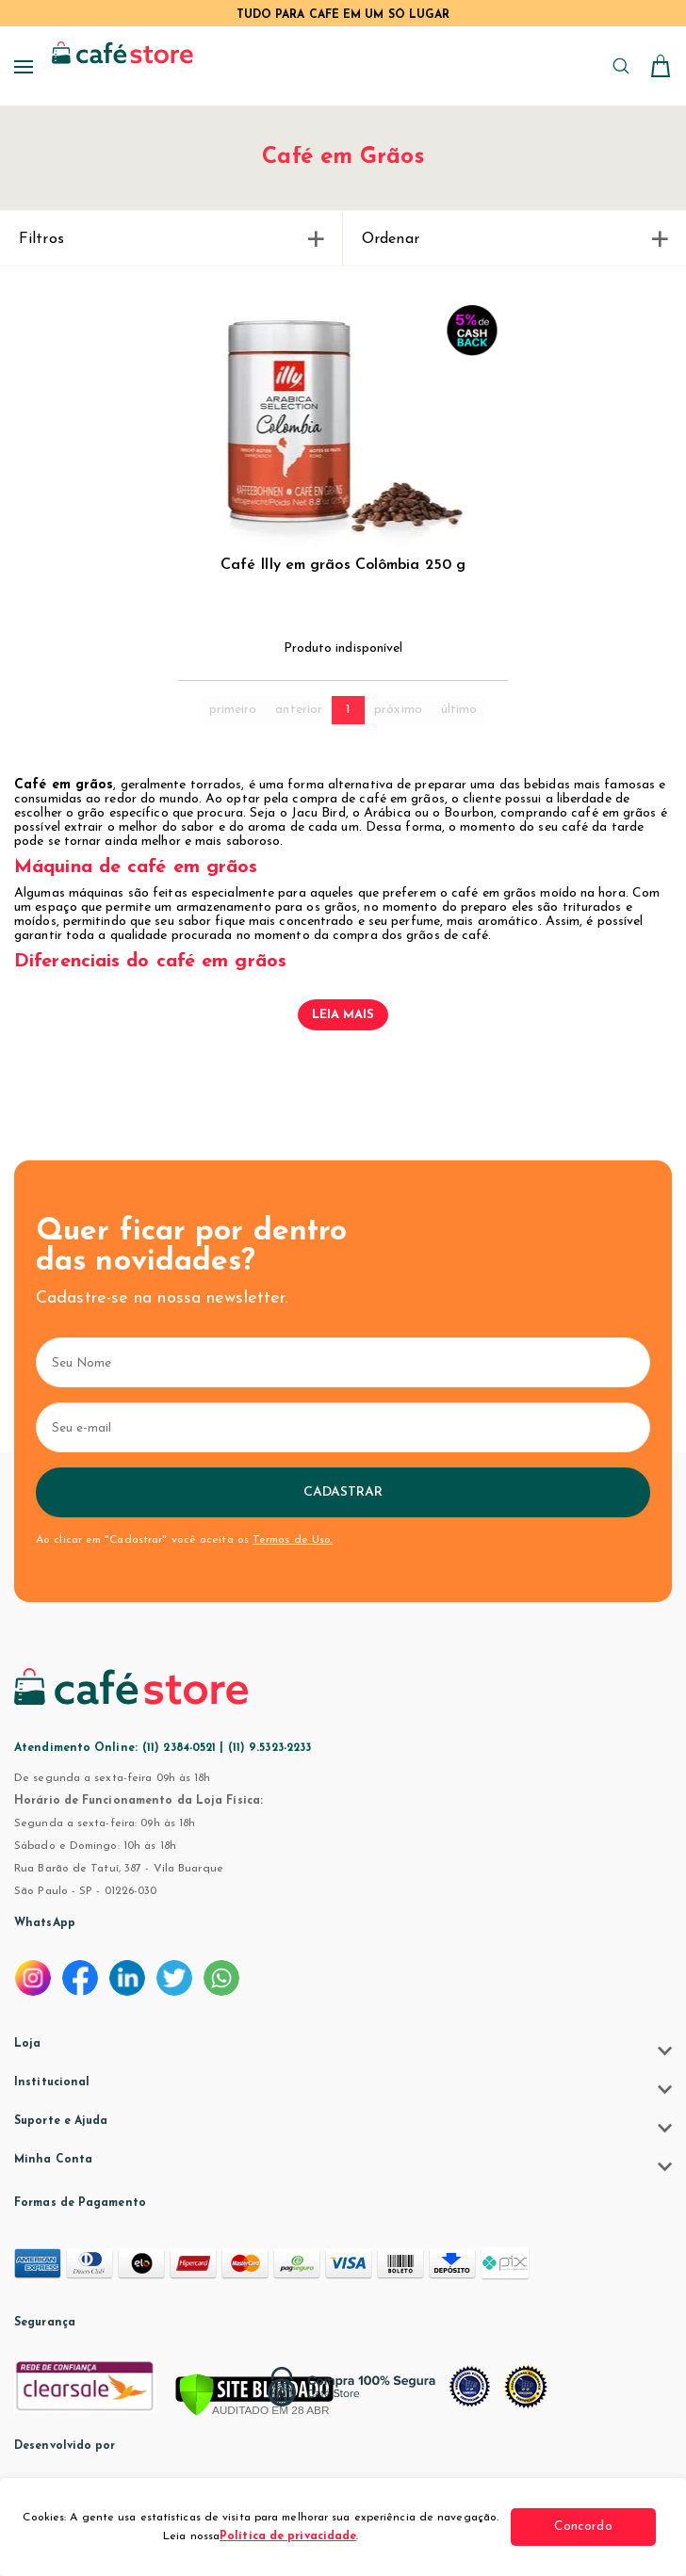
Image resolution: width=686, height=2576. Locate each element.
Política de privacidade (289, 2536)
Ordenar (514, 239)
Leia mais (343, 1015)
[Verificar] (254, 2396)
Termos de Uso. (293, 1540)
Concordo (585, 2526)
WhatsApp (44, 1923)
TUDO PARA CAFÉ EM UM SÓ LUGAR (343, 15)
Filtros (171, 239)
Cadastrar (343, 1492)
